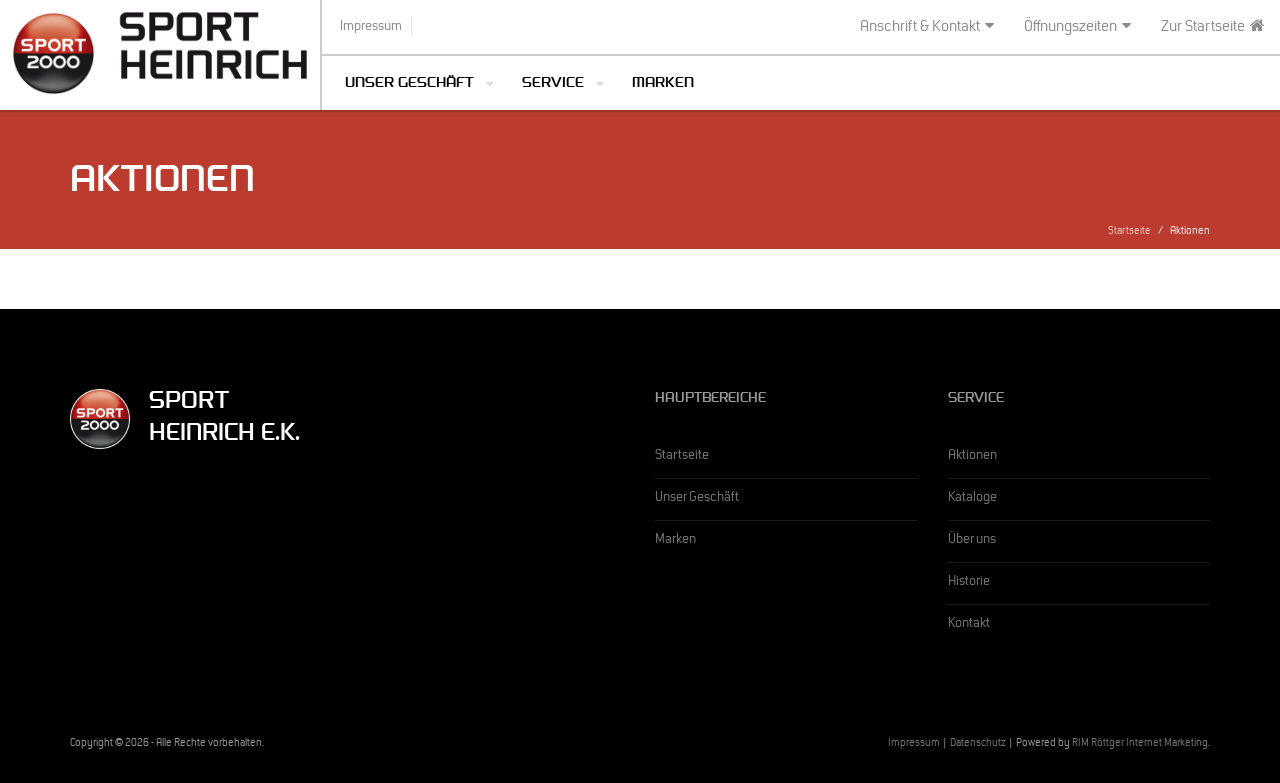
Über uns (972, 541)
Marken (663, 84)
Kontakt (969, 625)
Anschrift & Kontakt (927, 27)
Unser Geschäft (409, 84)
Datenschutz (978, 744)
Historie (969, 583)
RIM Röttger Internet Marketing (1140, 744)
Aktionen (972, 457)
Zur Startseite (1213, 27)
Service (553, 84)
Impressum (914, 744)
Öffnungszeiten (1077, 27)
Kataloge (972, 499)
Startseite (1129, 232)
